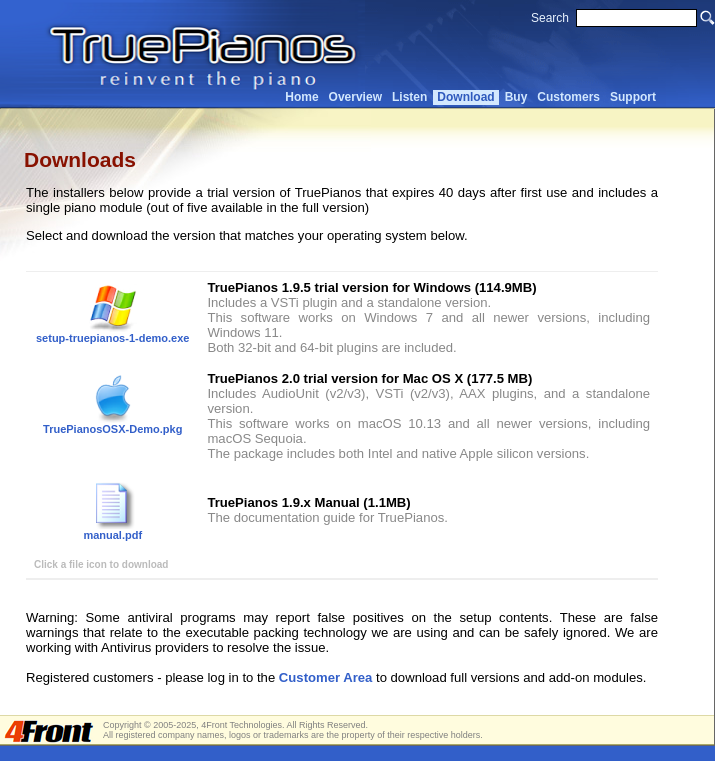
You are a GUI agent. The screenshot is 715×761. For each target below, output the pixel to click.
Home (301, 97)
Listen (409, 97)
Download (465, 97)
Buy (516, 97)
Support (633, 97)
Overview (355, 97)
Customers (568, 97)
